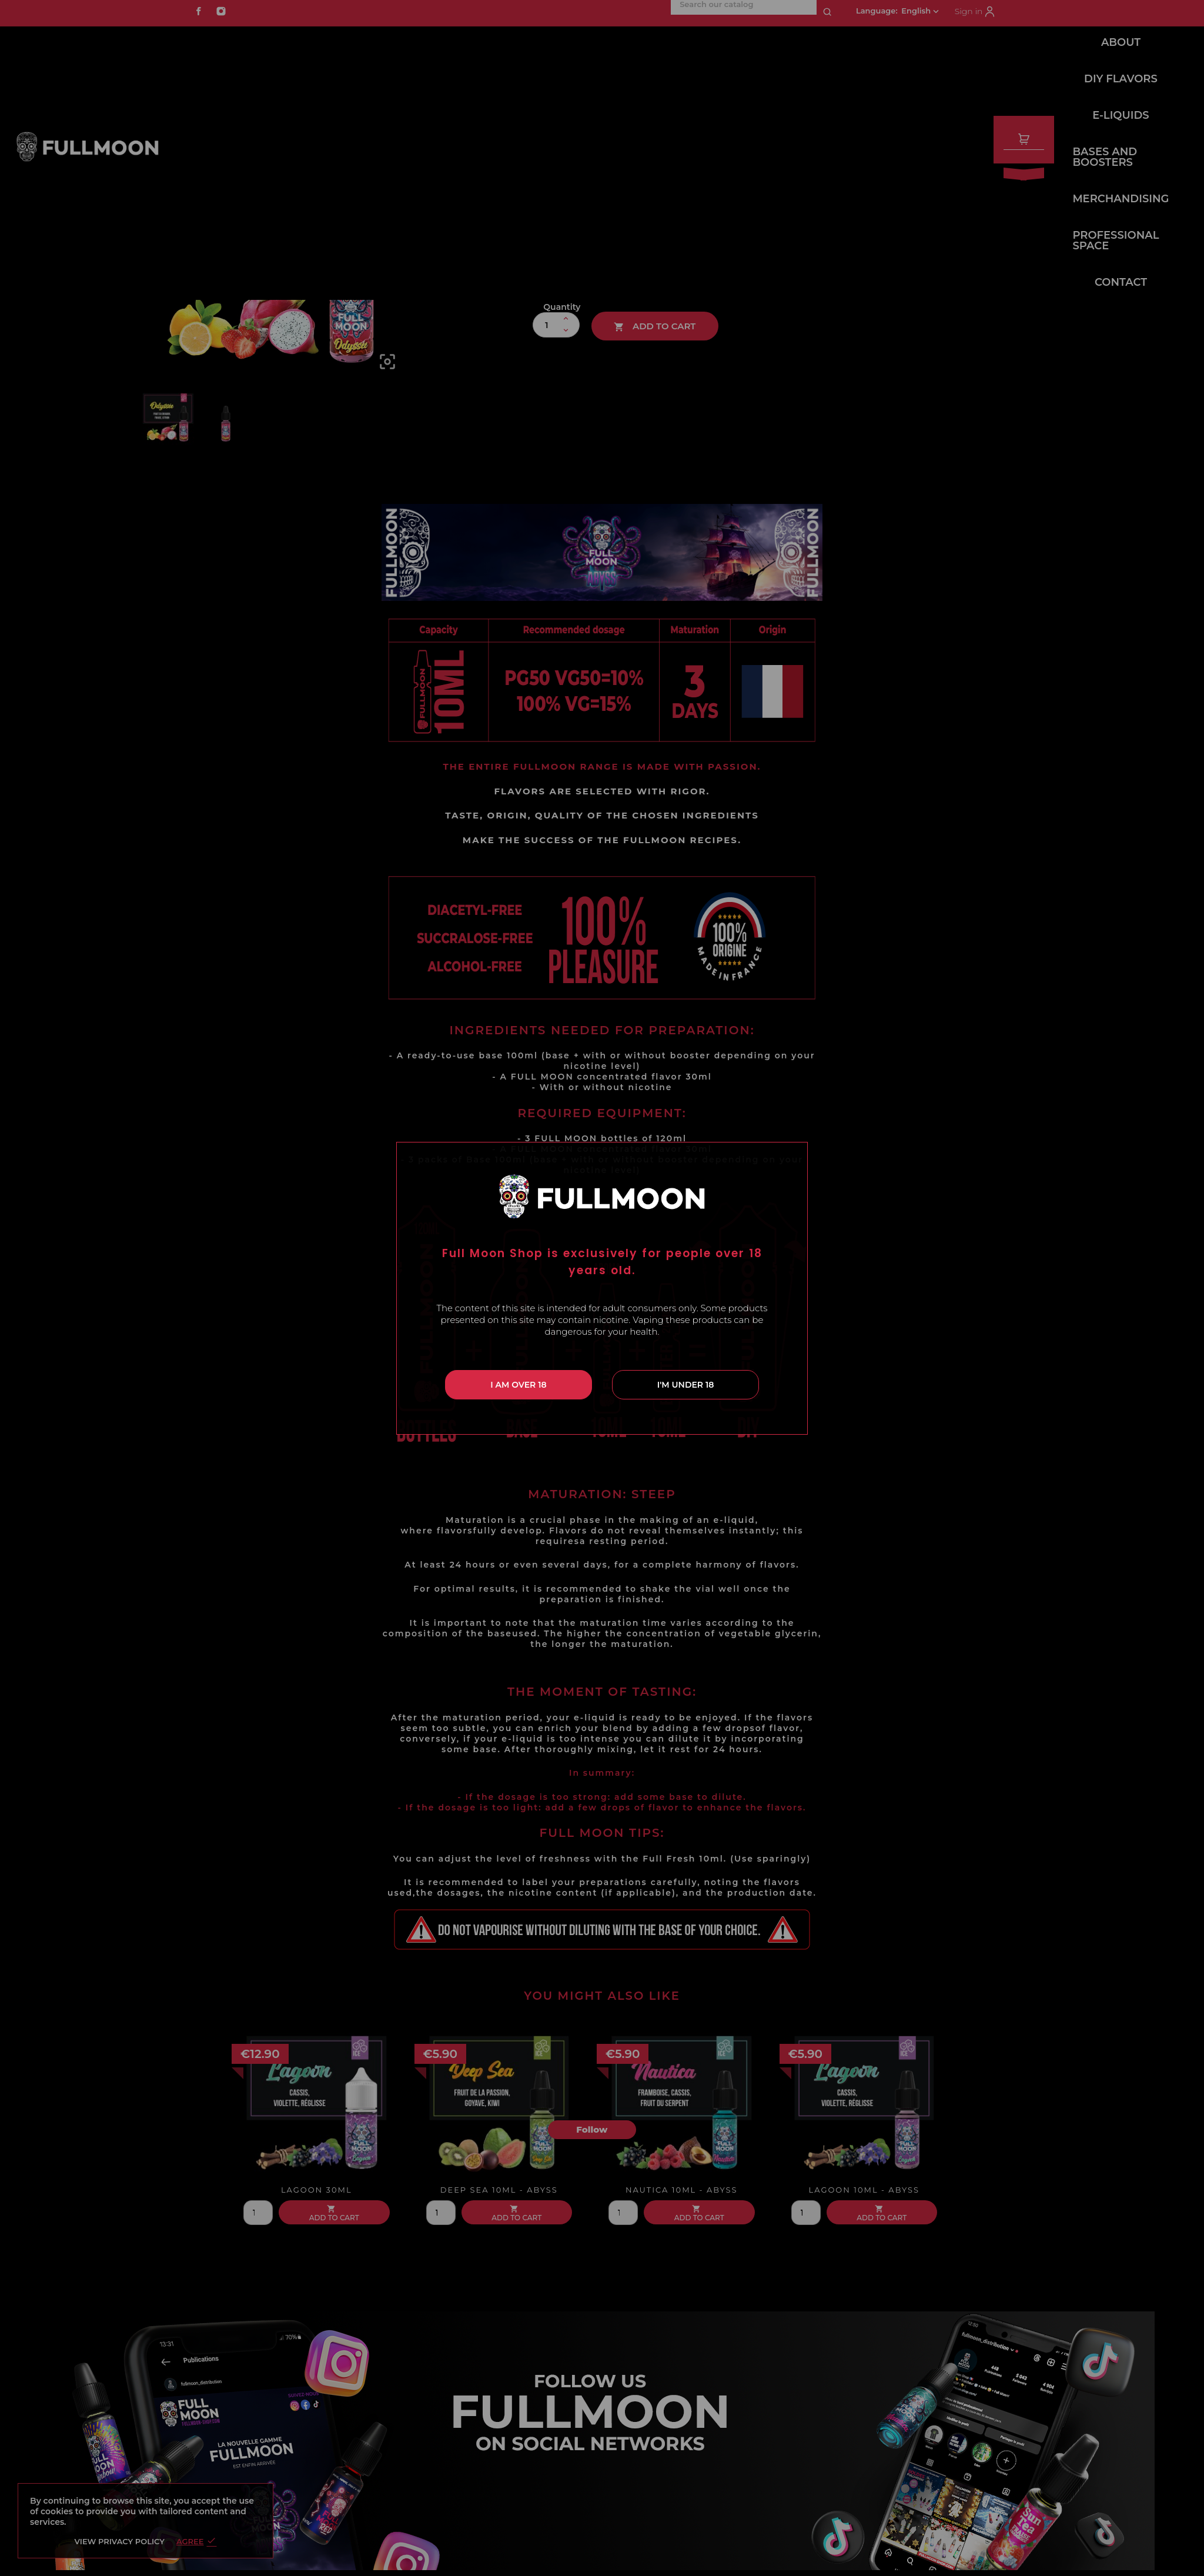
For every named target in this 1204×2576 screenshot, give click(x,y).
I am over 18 (518, 1384)
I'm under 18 (685, 1384)
